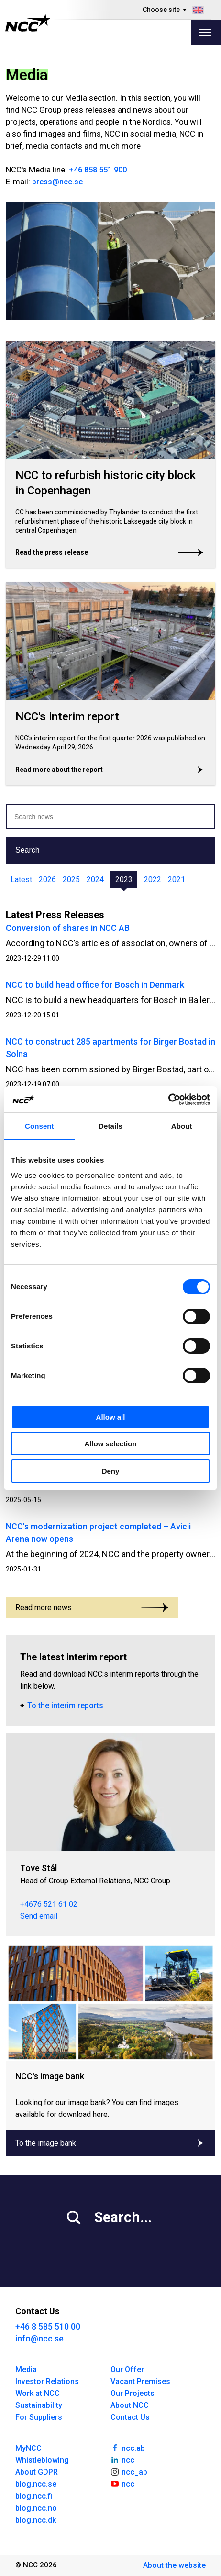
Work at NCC (37, 2393)
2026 (47, 879)
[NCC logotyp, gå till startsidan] (27, 23)
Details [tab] (110, 1126)
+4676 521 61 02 (48, 1903)
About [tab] (181, 1126)
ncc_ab (128, 2471)
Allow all (110, 1417)
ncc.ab (127, 2447)
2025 (71, 879)
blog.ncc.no (36, 2507)
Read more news (91, 1607)
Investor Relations (47, 2381)
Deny (111, 1471)
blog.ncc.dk (35, 2519)
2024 (95, 879)
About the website (174, 2565)
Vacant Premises (140, 2381)
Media (26, 2369)
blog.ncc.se (35, 2484)
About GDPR (36, 2472)
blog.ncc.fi (33, 2496)
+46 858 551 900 (98, 169)
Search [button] (27, 850)
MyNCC (28, 2448)
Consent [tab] (39, 1126)
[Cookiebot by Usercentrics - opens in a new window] (168, 1099)
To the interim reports (65, 1705)
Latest (21, 879)
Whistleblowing (42, 2460)
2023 (124, 879)
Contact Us (130, 2417)
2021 (176, 879)
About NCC (129, 2405)
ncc (122, 2459)
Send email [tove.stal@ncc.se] (38, 1915)
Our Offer (127, 2369)
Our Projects (132, 2393)
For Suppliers (38, 2417)
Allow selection (110, 1444)
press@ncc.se (57, 181)
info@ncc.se (39, 2338)
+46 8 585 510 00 (47, 2326)
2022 (152, 879)
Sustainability (38, 2405)
